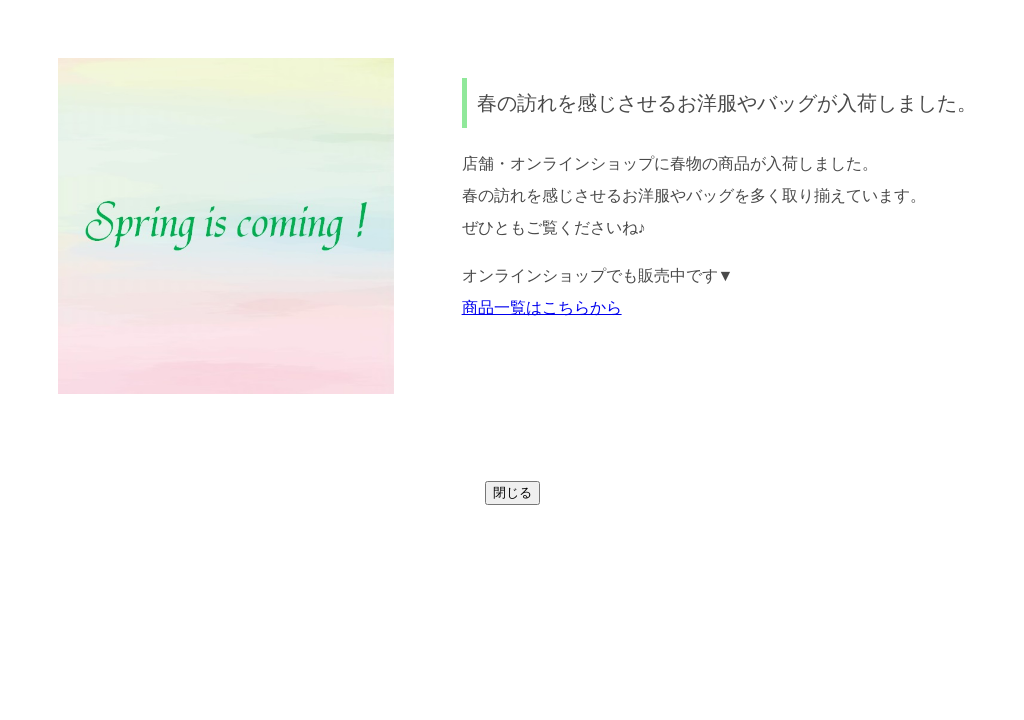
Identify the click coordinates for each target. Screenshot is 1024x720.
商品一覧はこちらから (542, 307)
